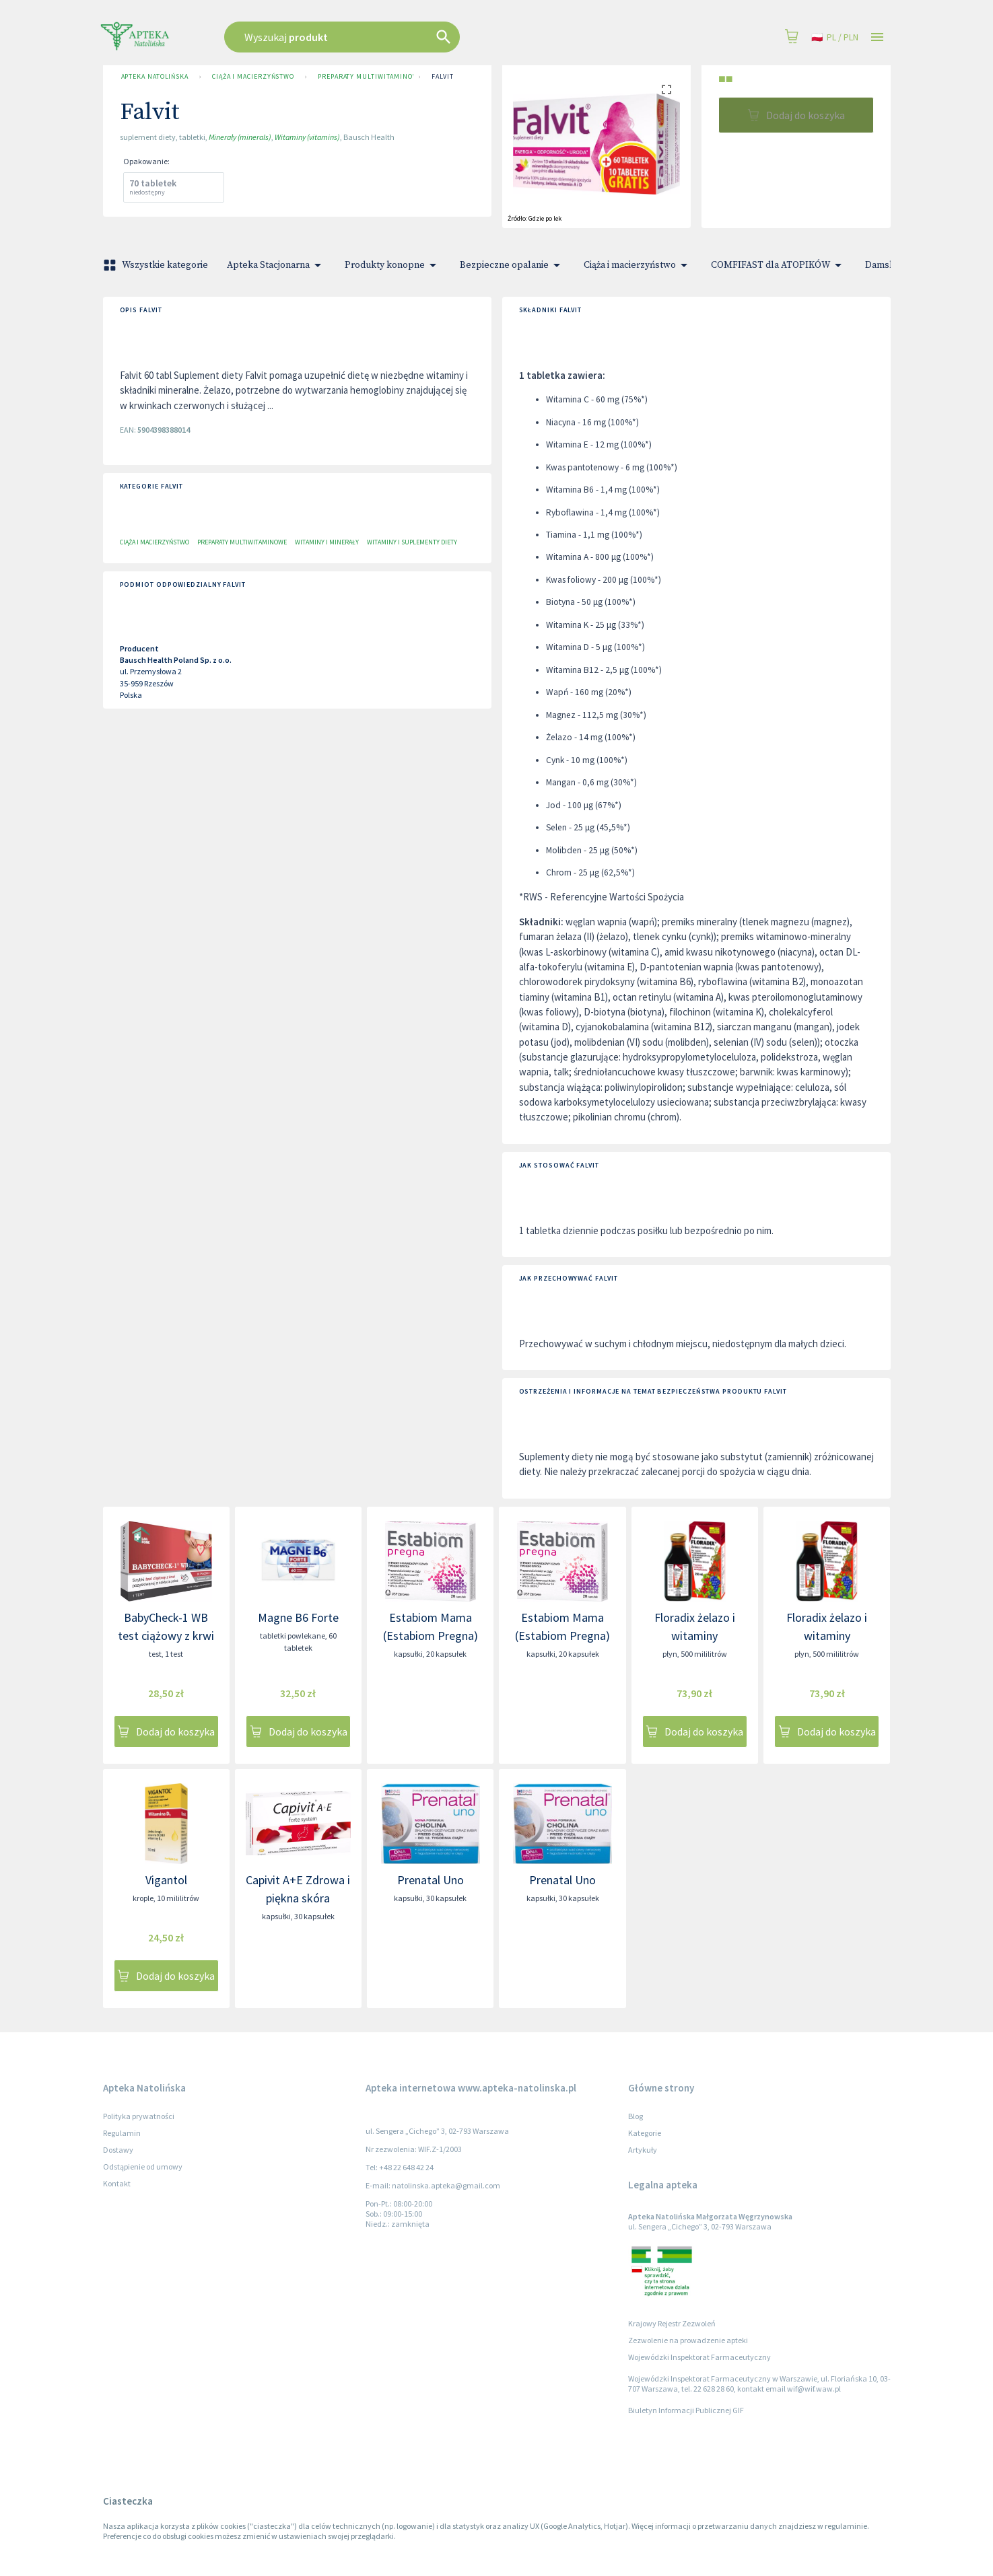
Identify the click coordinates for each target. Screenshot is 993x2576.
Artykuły (642, 2150)
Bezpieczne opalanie (512, 265)
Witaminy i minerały (327, 542)
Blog (635, 2116)
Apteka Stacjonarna (276, 265)
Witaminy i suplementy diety (412, 542)
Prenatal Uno (430, 1880)
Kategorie (644, 2133)
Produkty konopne (393, 265)
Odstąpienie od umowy (142, 2166)
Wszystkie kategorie (157, 265)
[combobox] (410, 37)
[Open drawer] (877, 37)
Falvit (442, 76)
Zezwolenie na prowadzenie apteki (688, 2340)
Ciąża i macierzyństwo (253, 76)
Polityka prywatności (138, 2116)
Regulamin (122, 2133)
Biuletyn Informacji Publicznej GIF (686, 2410)
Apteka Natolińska (155, 76)
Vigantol (166, 1880)
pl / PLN (835, 37)
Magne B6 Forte (298, 1617)
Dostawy (118, 2150)
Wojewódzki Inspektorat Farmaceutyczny (699, 2357)
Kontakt (117, 2183)
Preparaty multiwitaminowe (362, 76)
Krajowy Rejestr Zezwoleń (672, 2323)
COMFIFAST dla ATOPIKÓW (778, 265)
